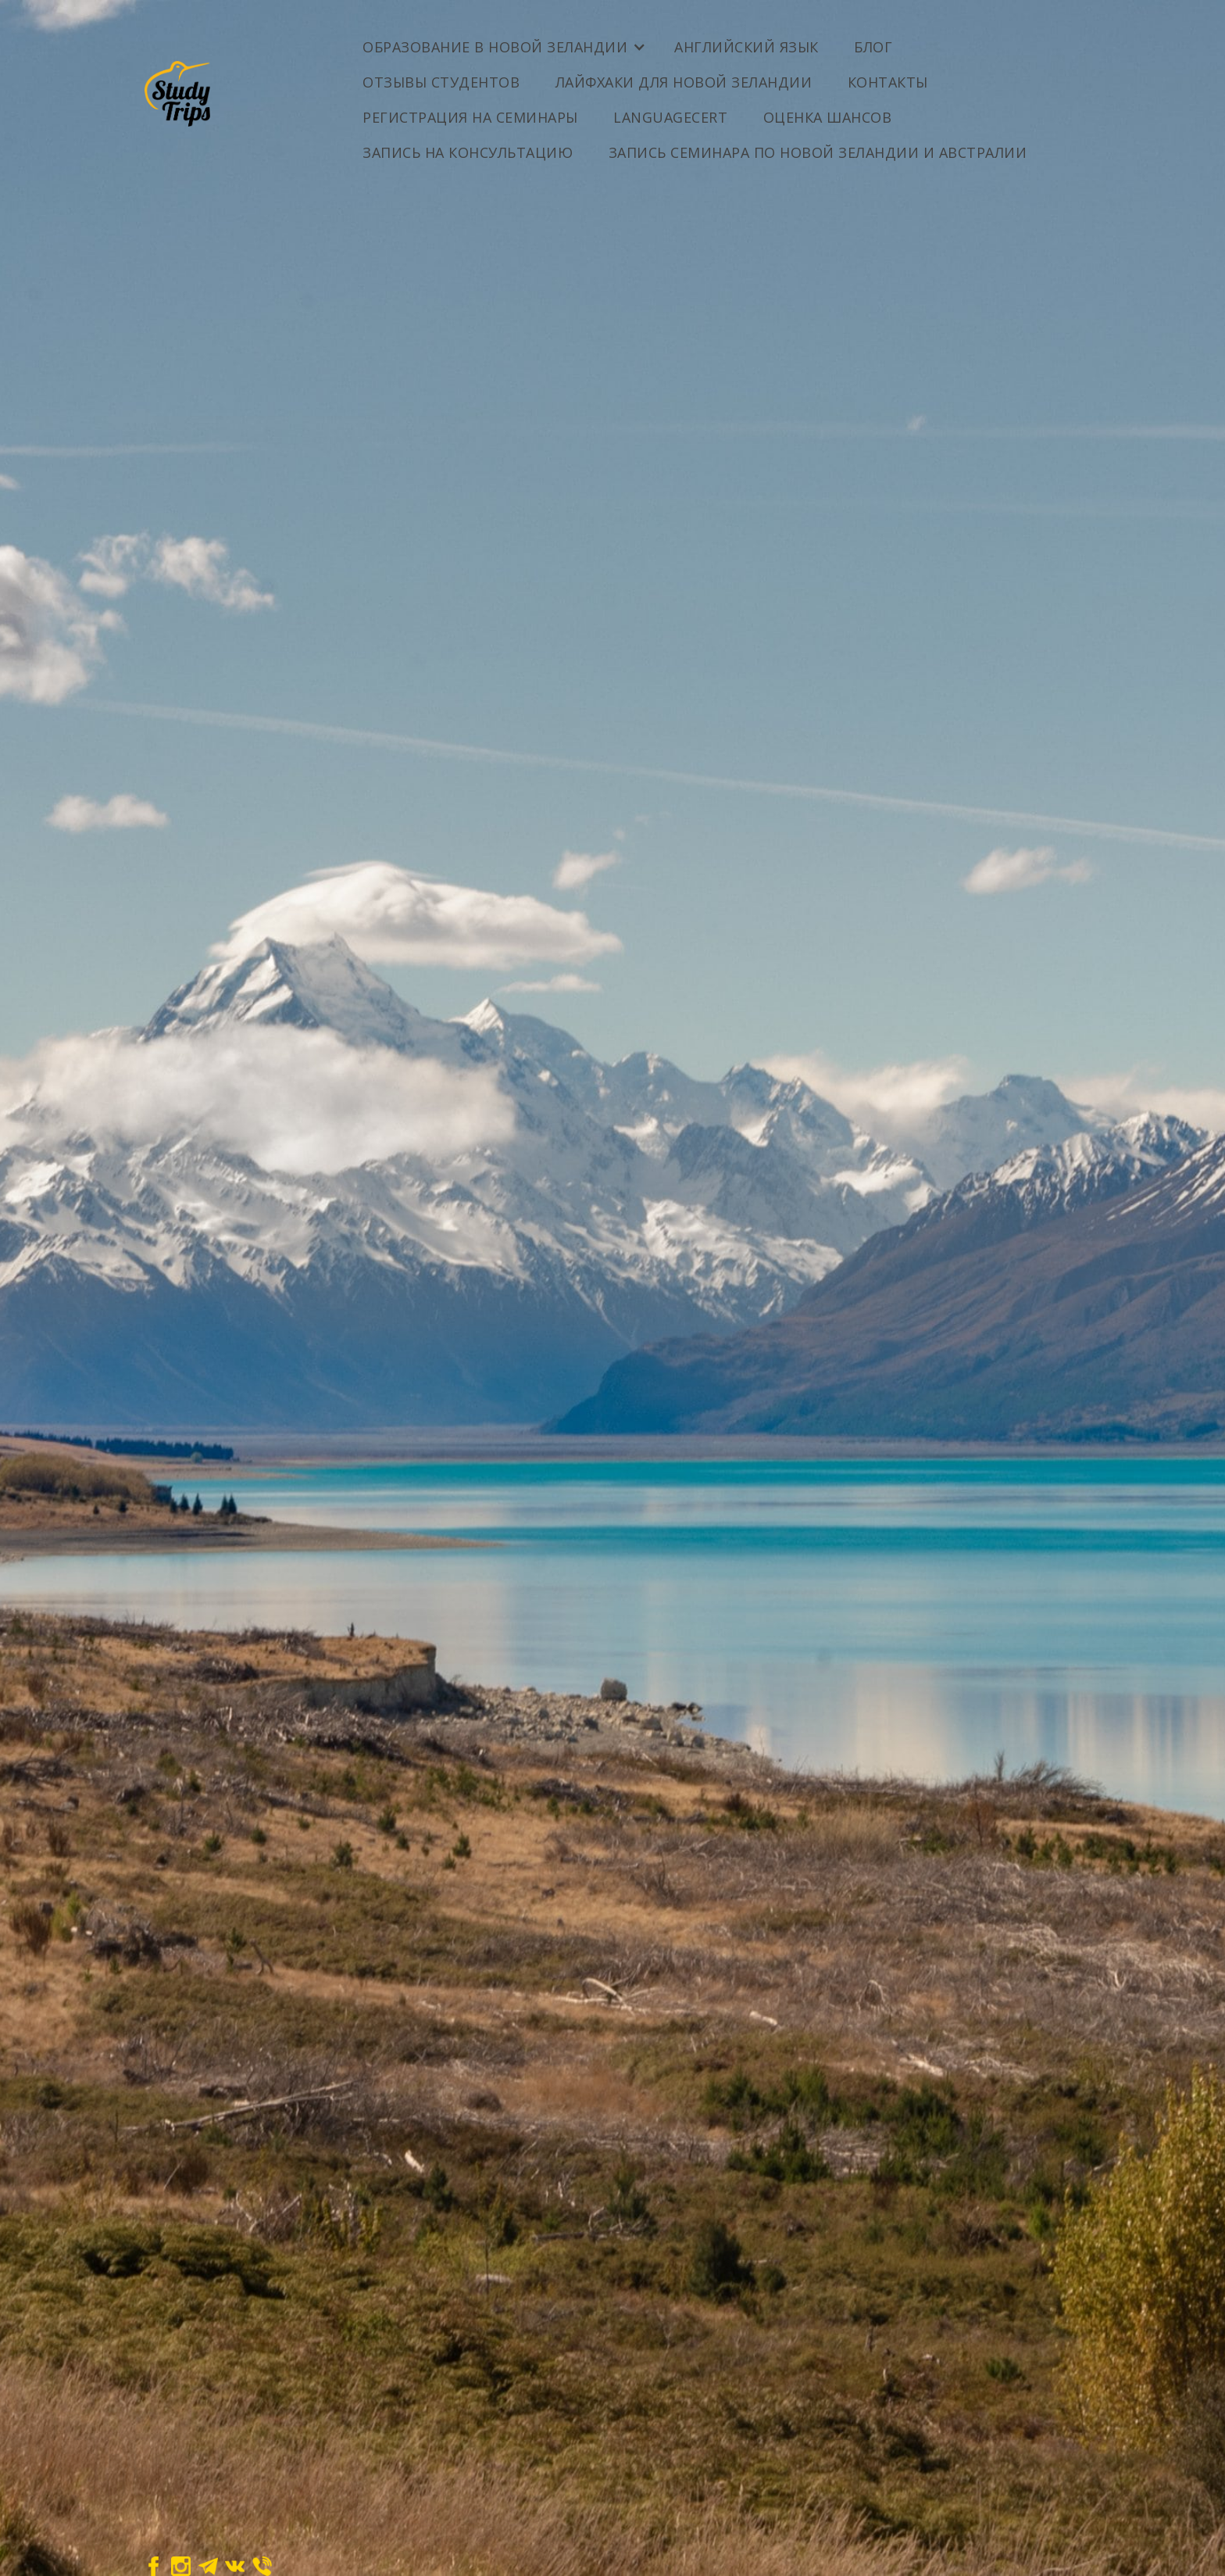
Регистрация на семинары (470, 117)
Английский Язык (746, 47)
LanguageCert (670, 117)
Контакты (888, 82)
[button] (503, 41)
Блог (873, 47)
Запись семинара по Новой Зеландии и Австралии (818, 152)
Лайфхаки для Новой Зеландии (683, 82)
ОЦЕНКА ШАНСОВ (827, 117)
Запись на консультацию (467, 152)
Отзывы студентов (441, 82)
